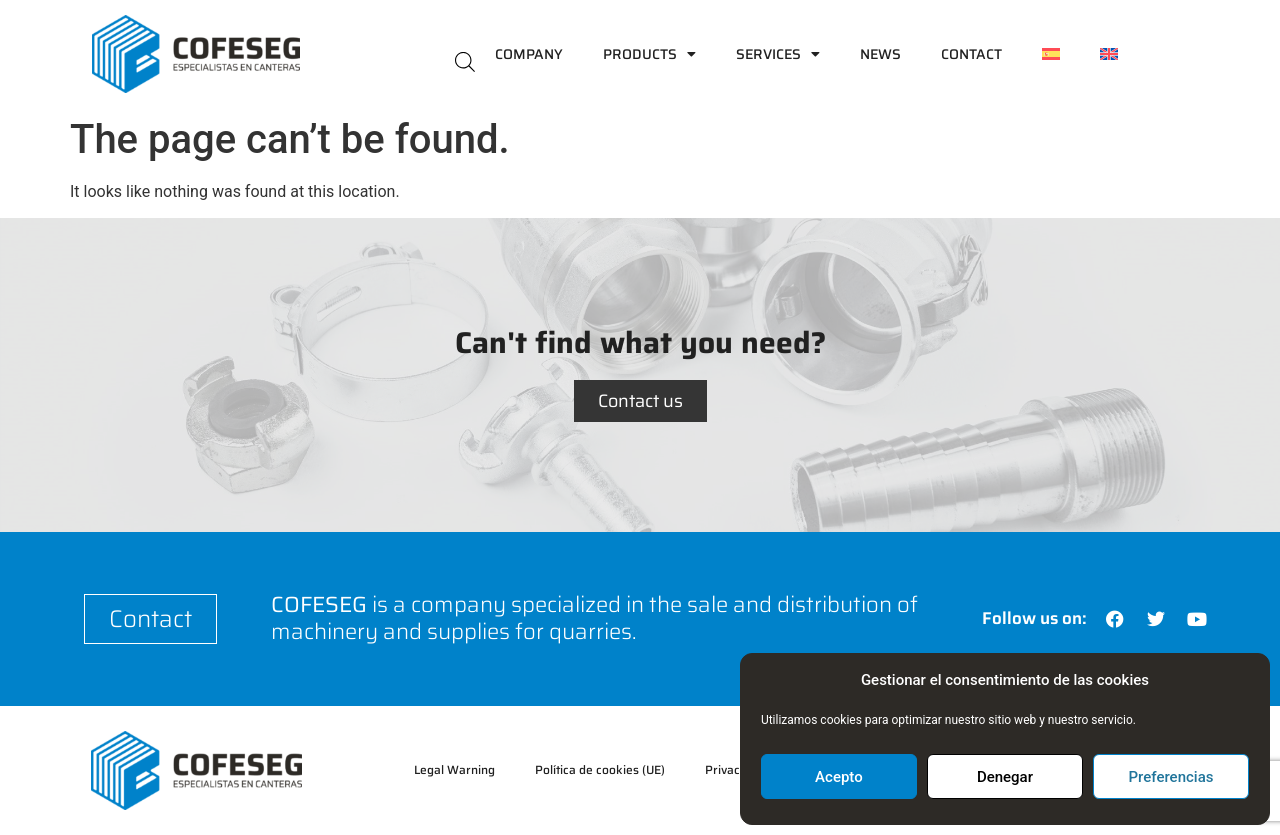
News (880, 54)
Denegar (1005, 777)
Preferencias (1171, 777)
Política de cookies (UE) (600, 769)
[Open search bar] (465, 60)
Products (649, 54)
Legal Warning (454, 769)
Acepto (839, 777)
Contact (971, 54)
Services (778, 54)
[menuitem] (1051, 54)
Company (529, 54)
